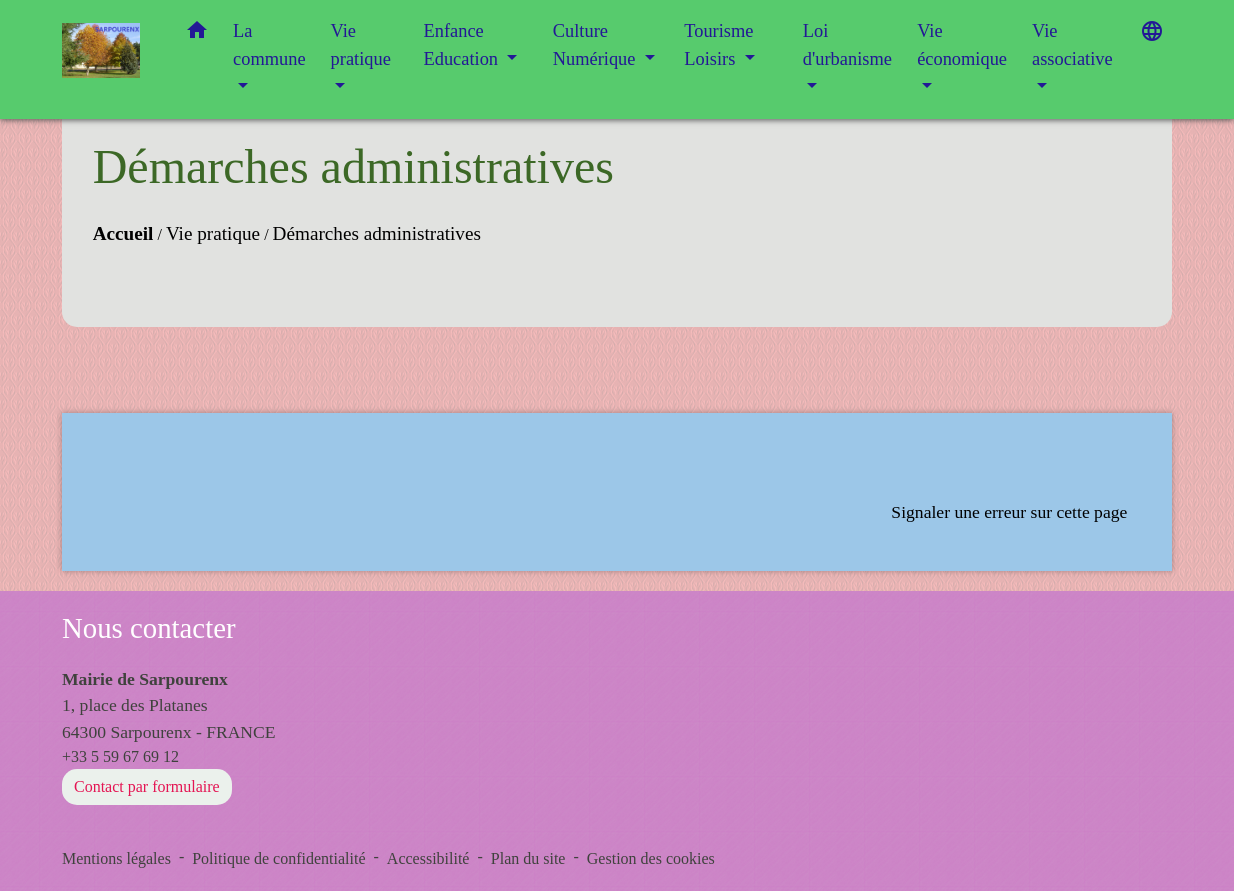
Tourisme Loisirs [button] (718, 45)
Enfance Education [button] (463, 45)
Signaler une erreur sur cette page (1009, 512)
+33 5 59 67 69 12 (120, 756)
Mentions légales (116, 858)
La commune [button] (269, 45)
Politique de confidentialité (278, 858)
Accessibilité (428, 858)
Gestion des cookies (651, 858)
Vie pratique (213, 233)
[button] (197, 34)
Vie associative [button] (1072, 45)
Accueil (123, 233)
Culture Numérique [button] (596, 45)
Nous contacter (149, 628)
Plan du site (528, 858)
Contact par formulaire (147, 786)
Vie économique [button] (962, 45)
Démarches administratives (377, 233)
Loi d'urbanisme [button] (847, 45)
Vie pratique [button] (361, 45)
